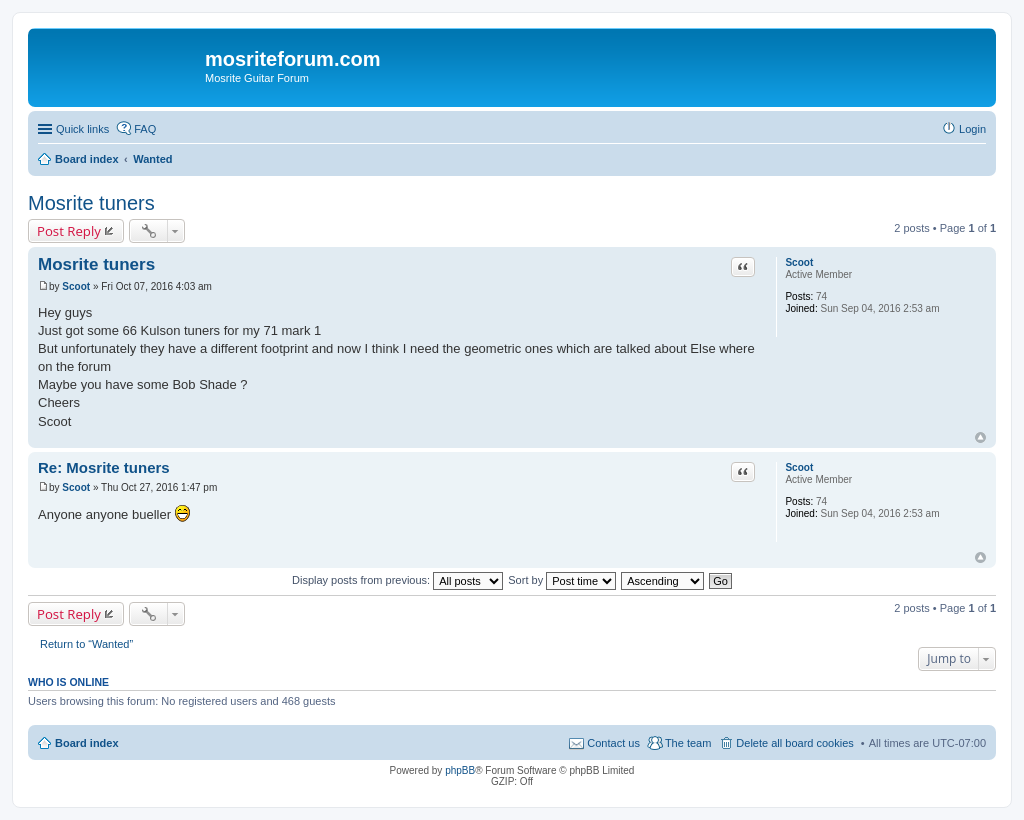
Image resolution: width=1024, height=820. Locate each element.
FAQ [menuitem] (145, 129)
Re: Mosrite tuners (104, 467)
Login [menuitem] (972, 129)
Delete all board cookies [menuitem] (794, 743)
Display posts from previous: (397, 580)
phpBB (460, 770)
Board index (87, 743)
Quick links (82, 129)
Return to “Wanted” (86, 644)
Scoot (799, 262)
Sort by (562, 580)
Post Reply (69, 231)
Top (980, 437)
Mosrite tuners (91, 203)
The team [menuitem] (688, 743)
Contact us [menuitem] (613, 743)
